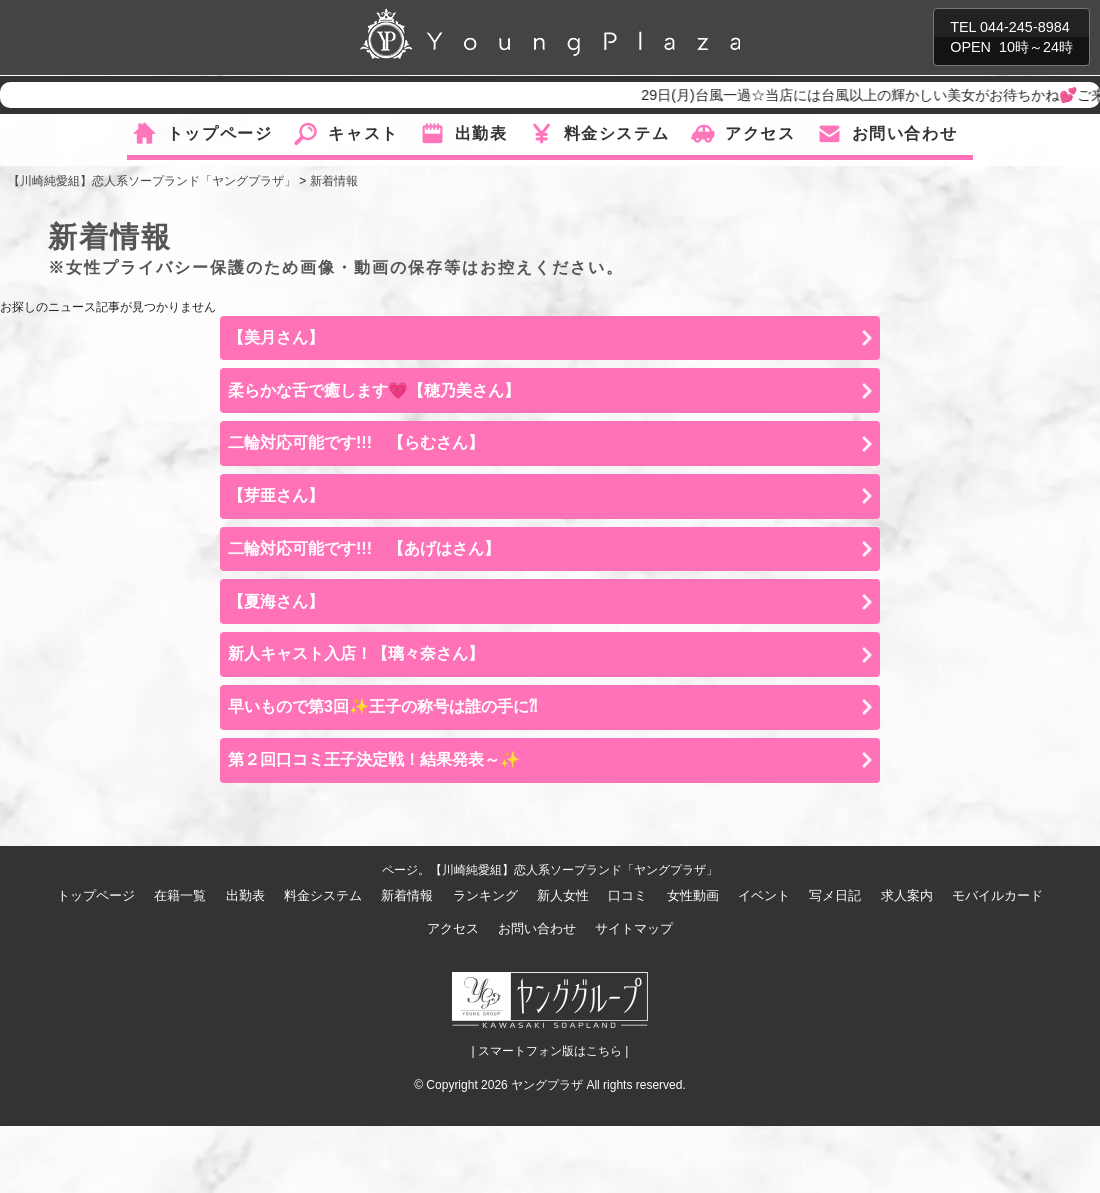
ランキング (485, 895)
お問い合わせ (905, 133)
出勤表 (481, 133)
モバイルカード (997, 895)
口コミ (627, 895)
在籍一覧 (180, 895)
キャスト (363, 133)
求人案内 (907, 895)
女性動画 (693, 895)
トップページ (220, 133)
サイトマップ (634, 928)
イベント (764, 895)
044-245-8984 (1025, 27)
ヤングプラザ (547, 1085)
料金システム (617, 133)
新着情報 (407, 895)
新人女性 (563, 895)
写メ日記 (835, 895)
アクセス (760, 133)
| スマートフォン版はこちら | (550, 1051)
